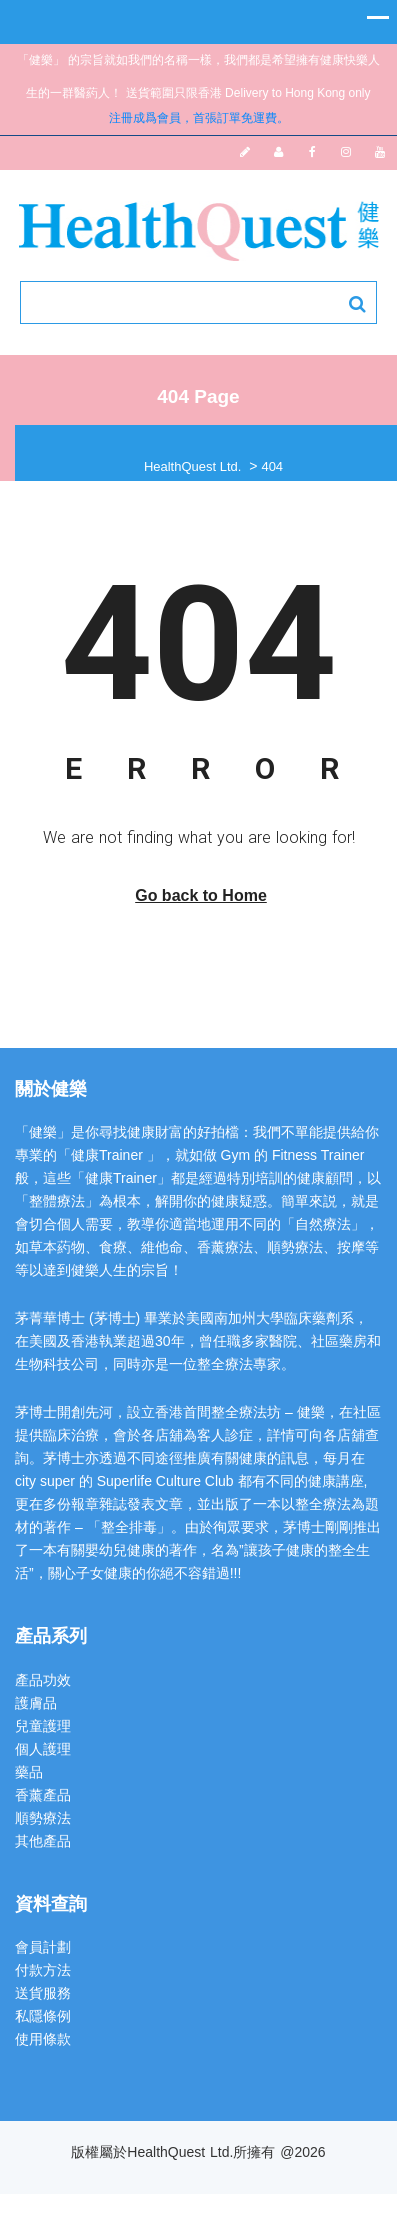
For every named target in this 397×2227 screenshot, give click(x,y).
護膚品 (36, 1703)
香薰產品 (43, 1795)
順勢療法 (43, 1818)
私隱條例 (43, 2016)
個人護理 (43, 1749)
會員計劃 (43, 1947)
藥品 (29, 1772)
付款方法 (43, 1970)
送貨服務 (43, 1993)
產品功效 (43, 1680)
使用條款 (43, 2039)
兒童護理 (43, 1726)
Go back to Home (201, 895)
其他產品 (43, 1841)
